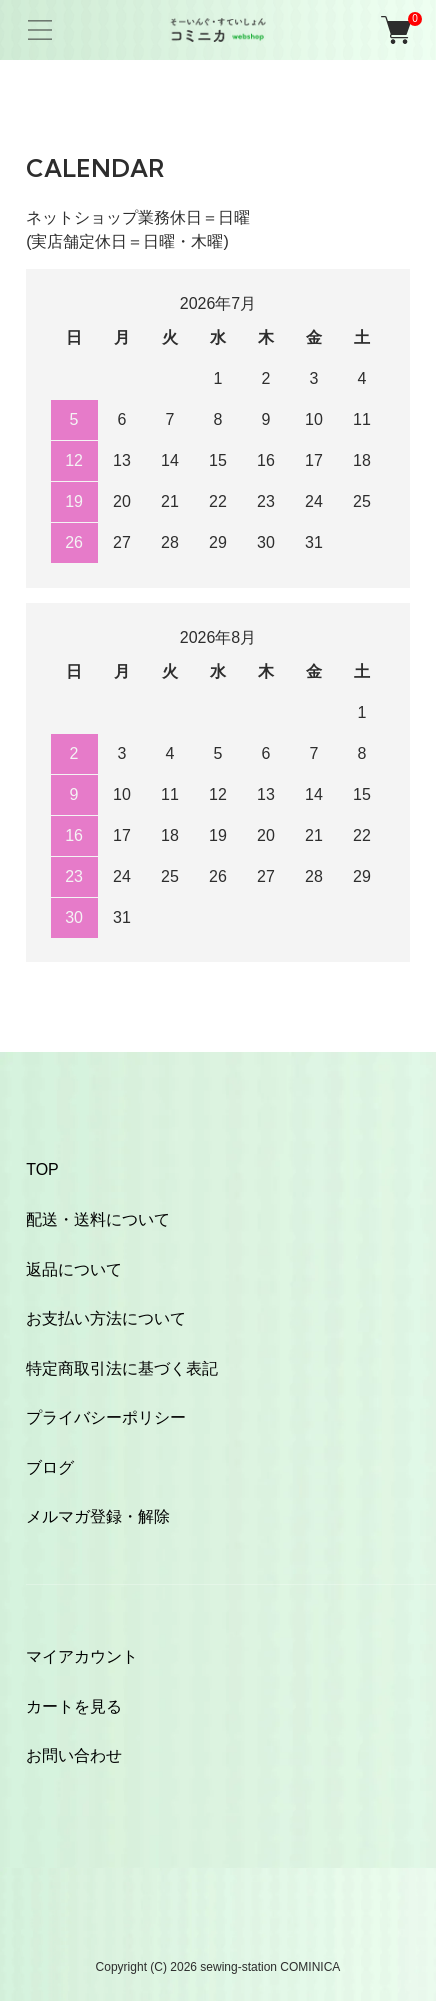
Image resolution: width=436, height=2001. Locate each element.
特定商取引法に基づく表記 (122, 1368)
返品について (74, 1269)
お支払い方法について (106, 1318)
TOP (42, 1169)
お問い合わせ (74, 1755)
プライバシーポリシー (106, 1417)
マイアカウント (82, 1656)
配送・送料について (98, 1219)
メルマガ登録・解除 (98, 1516)
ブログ (50, 1467)
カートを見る (74, 1706)
